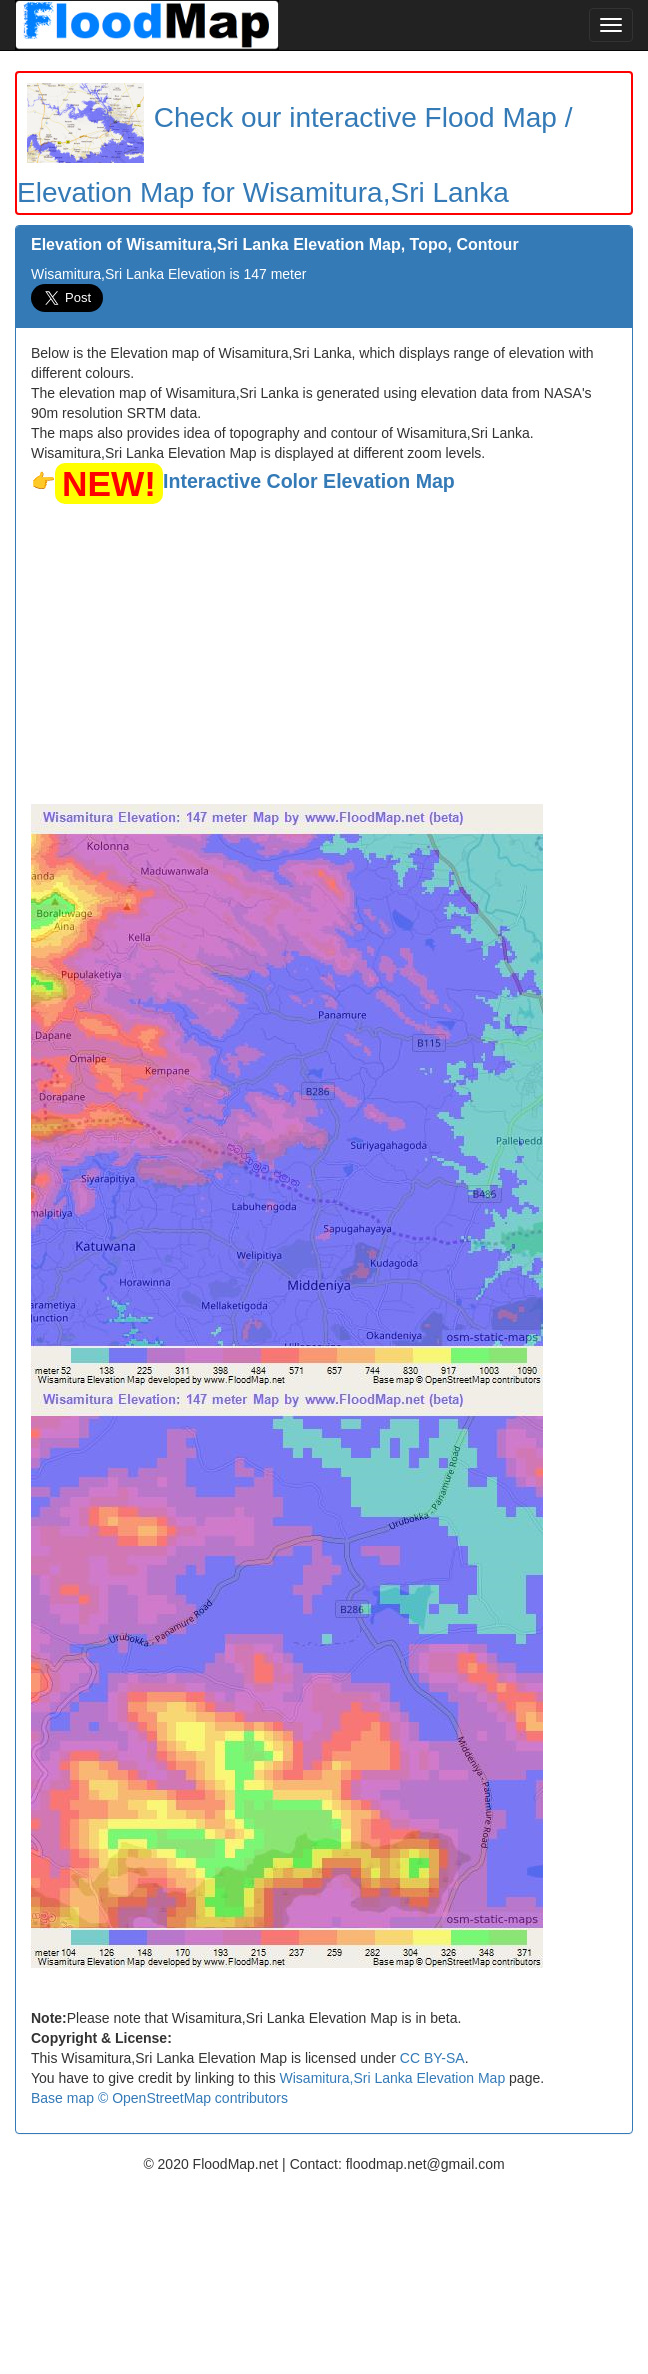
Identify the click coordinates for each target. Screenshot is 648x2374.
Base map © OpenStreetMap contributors (159, 2098)
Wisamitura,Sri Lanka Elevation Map (393, 2078)
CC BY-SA (432, 2058)
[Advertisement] (324, 654)
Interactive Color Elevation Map (309, 481)
